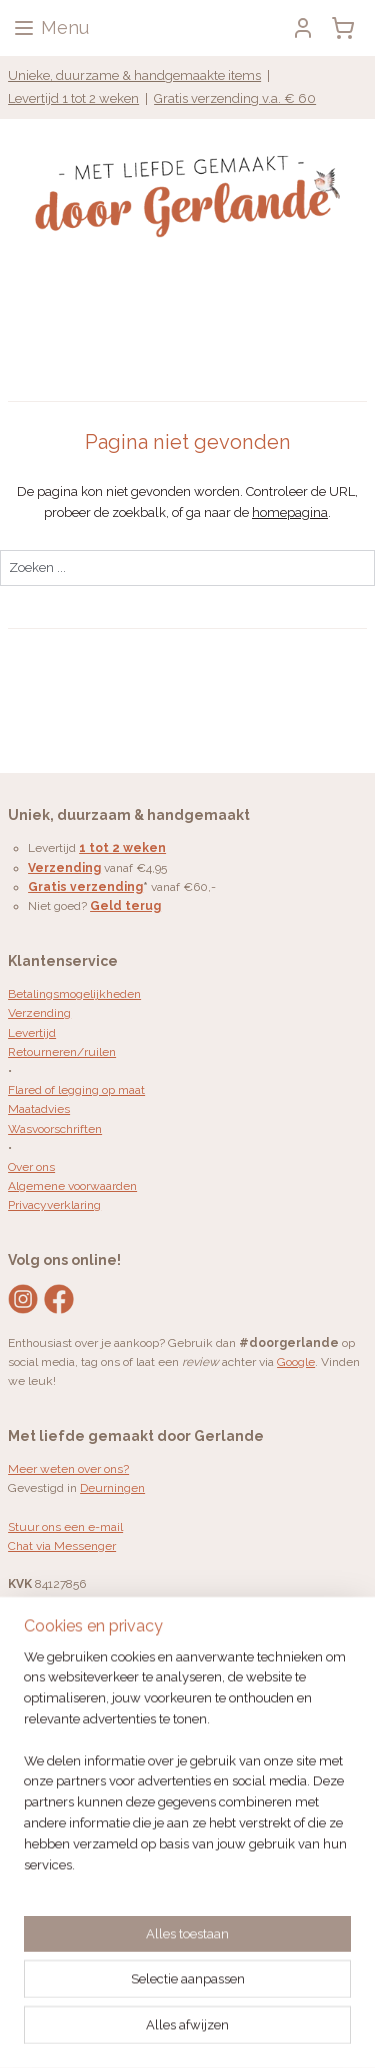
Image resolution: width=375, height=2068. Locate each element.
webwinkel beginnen (110, 2031)
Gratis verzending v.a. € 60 (235, 98)
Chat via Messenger (62, 1546)
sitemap (302, 1998)
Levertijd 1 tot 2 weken (73, 98)
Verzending (39, 1013)
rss (339, 1998)
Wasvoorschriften (55, 1129)
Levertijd (32, 1033)
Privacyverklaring (54, 1205)
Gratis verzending (85, 887)
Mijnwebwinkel (279, 2031)
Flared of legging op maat (76, 1090)
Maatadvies (39, 1109)
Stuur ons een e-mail (65, 1527)
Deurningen (112, 1488)
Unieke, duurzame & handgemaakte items (134, 75)
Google (296, 1362)
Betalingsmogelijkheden (74, 994)
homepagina (290, 512)
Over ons (31, 1167)
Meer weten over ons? (68, 1469)
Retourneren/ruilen (62, 1052)
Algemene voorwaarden (72, 1186)
